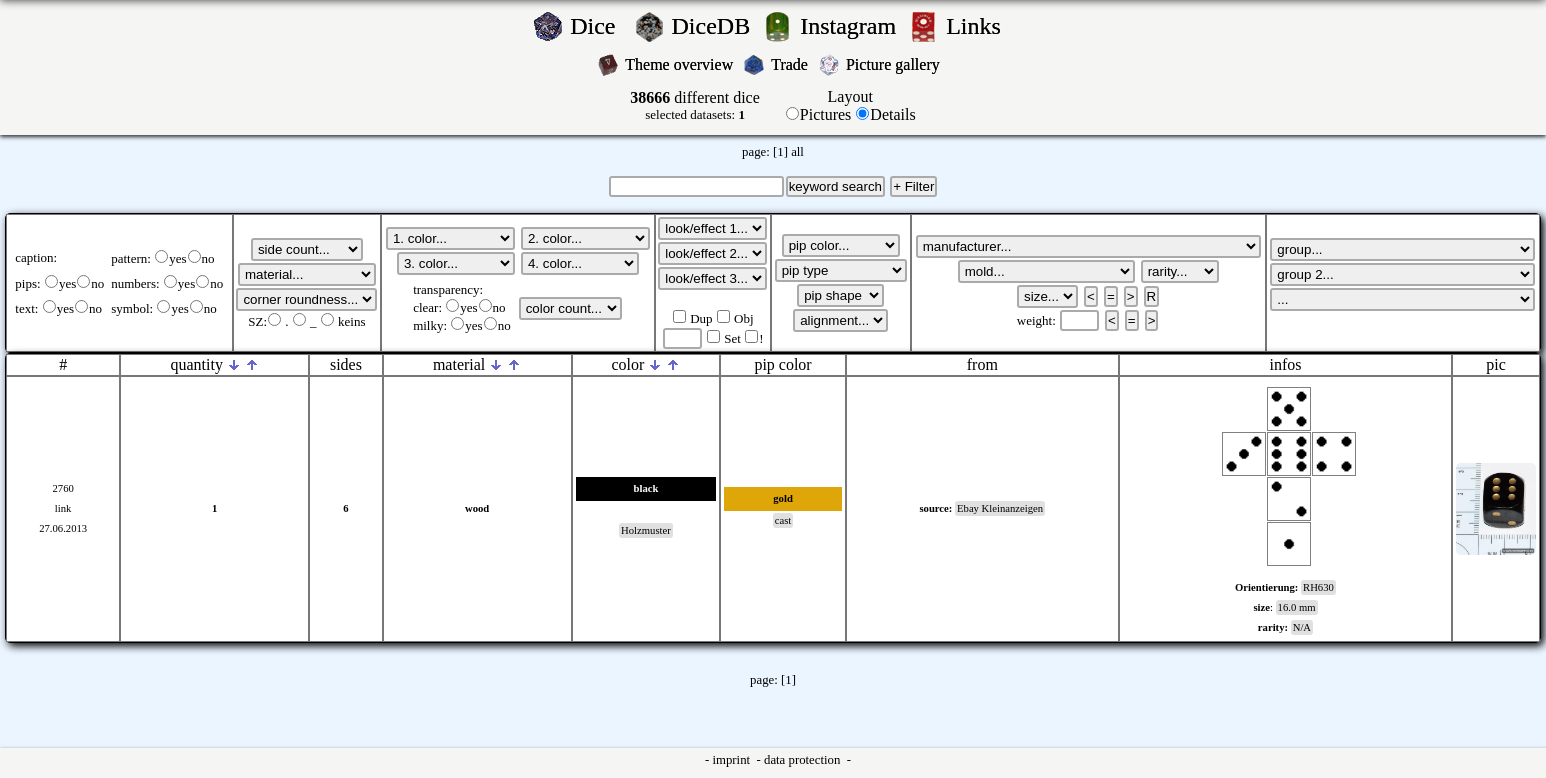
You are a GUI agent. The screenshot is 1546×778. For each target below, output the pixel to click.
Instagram (851, 26)
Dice (598, 26)
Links (979, 26)
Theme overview (681, 64)
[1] (780, 152)
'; (307, 249)
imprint (732, 760)
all (797, 152)
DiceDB (714, 26)
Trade (791, 64)
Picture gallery (897, 64)
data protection (804, 760)
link (63, 508)
